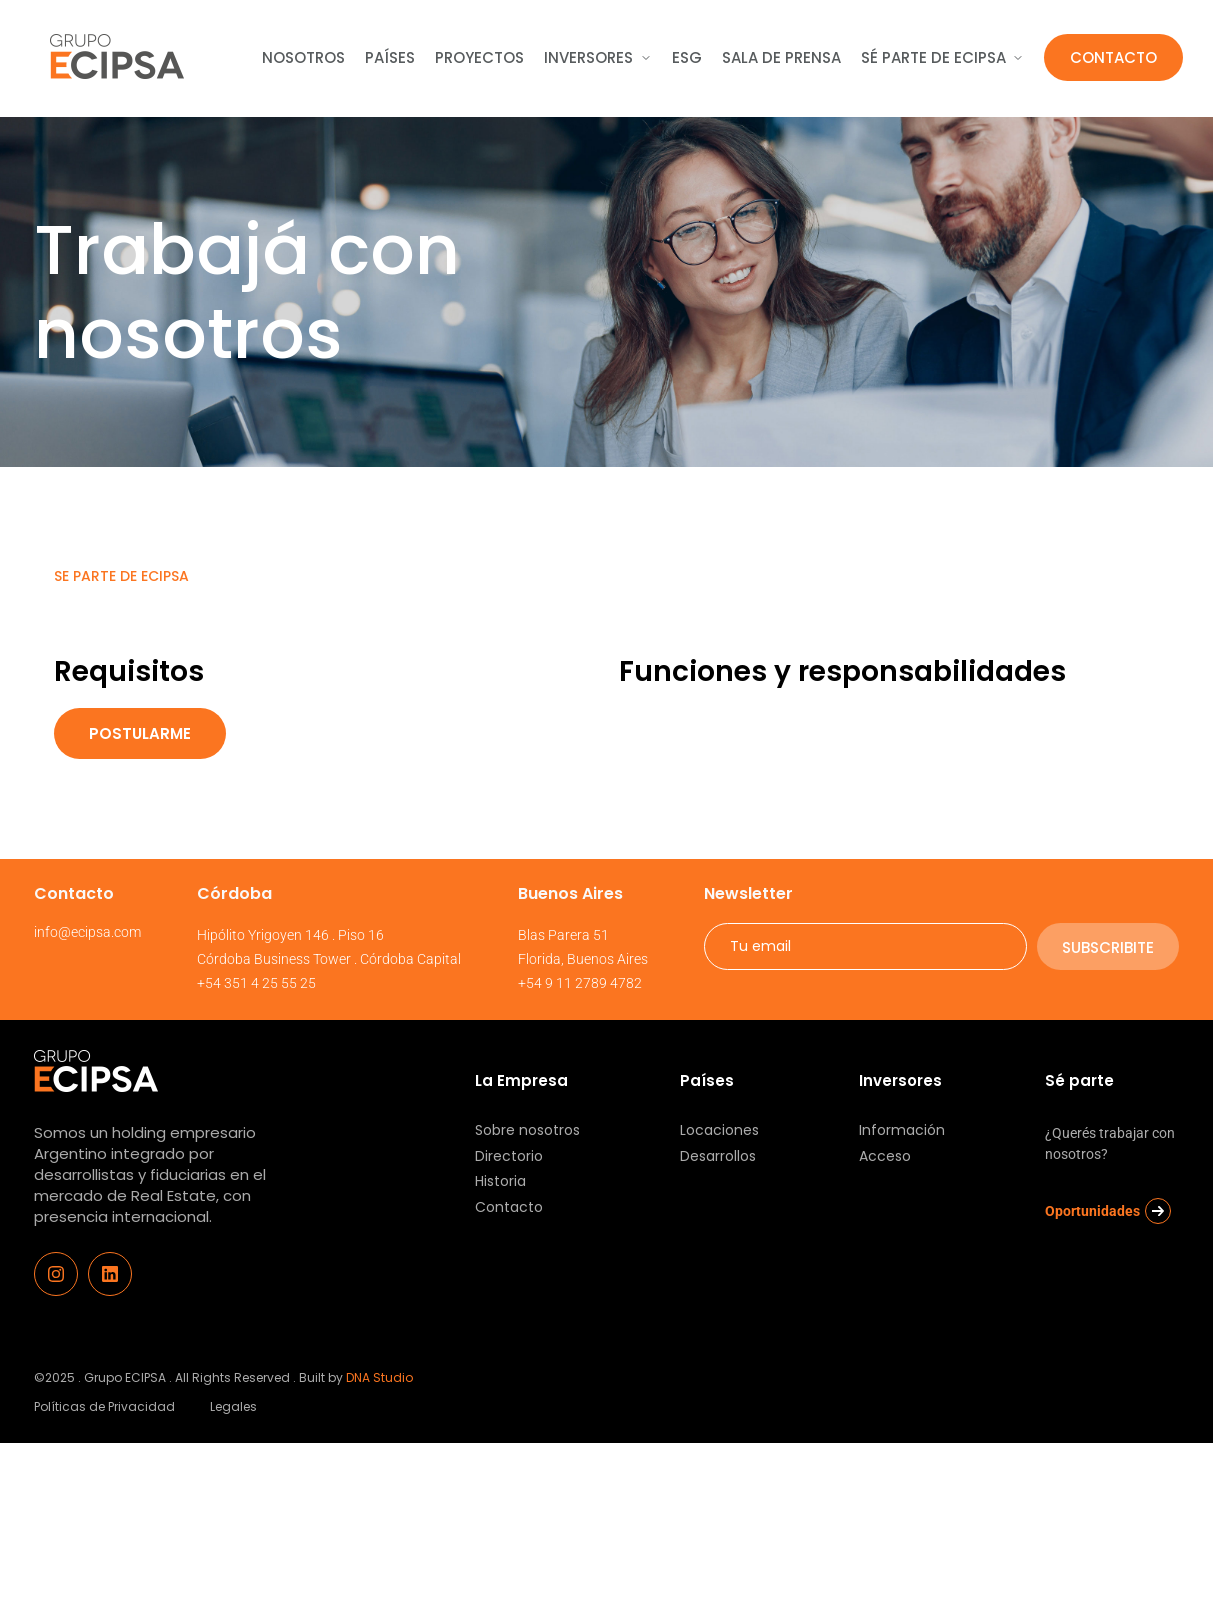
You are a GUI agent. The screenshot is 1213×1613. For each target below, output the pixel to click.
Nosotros (303, 57)
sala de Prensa (781, 57)
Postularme (140, 733)
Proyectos (479, 57)
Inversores (597, 57)
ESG (687, 57)
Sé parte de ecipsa (942, 57)
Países (390, 57)
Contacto (1113, 57)
